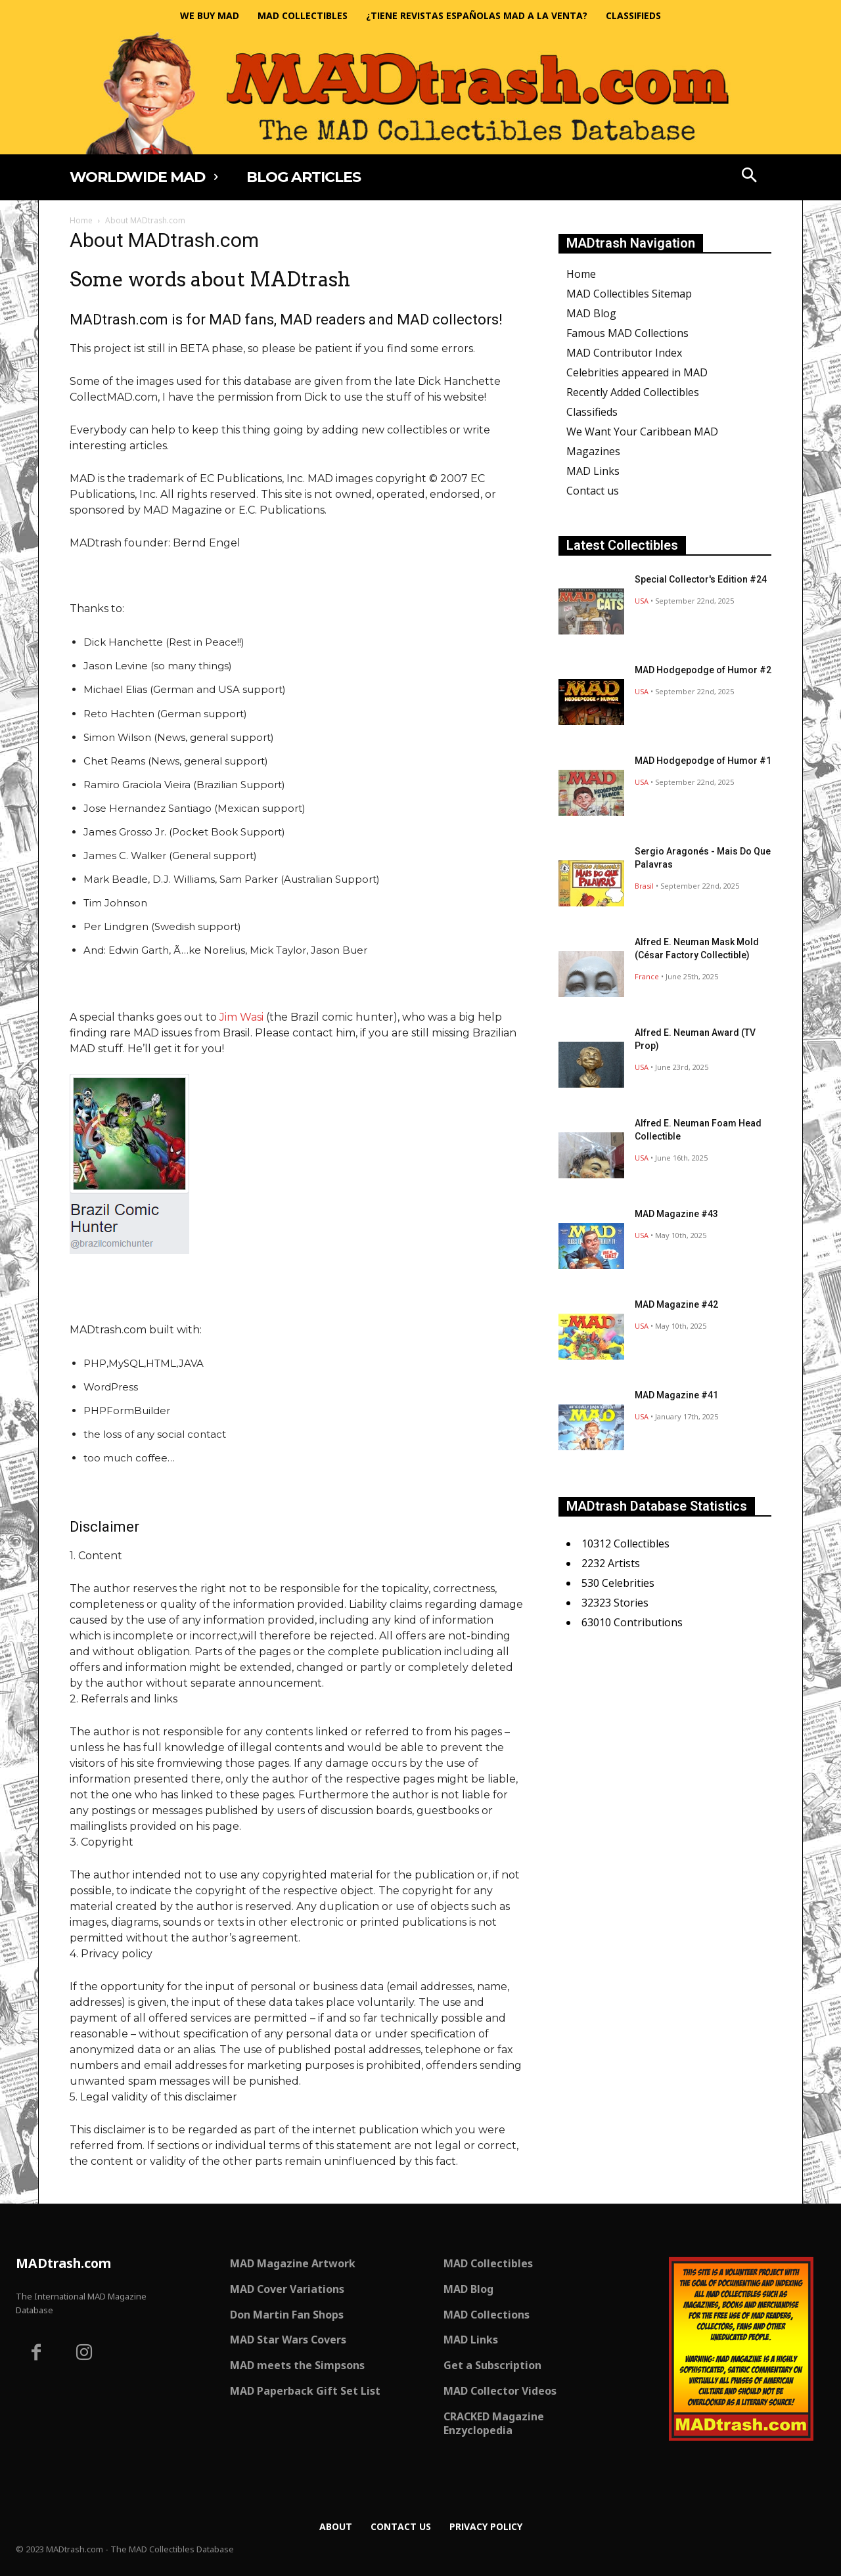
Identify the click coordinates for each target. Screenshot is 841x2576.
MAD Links (593, 471)
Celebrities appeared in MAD (637, 372)
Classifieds (592, 412)
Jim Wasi (241, 1017)
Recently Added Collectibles (632, 392)
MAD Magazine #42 (676, 1304)
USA (641, 601)
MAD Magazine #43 (676, 1214)
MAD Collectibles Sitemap (629, 293)
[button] (749, 176)
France (647, 976)
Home (81, 220)
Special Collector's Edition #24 (701, 579)
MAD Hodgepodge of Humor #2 (703, 670)
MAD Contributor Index (624, 352)
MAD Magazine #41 (676, 1395)
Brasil (644, 886)
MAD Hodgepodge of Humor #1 (703, 760)
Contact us (592, 490)
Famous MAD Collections (627, 333)
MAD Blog (591, 313)
